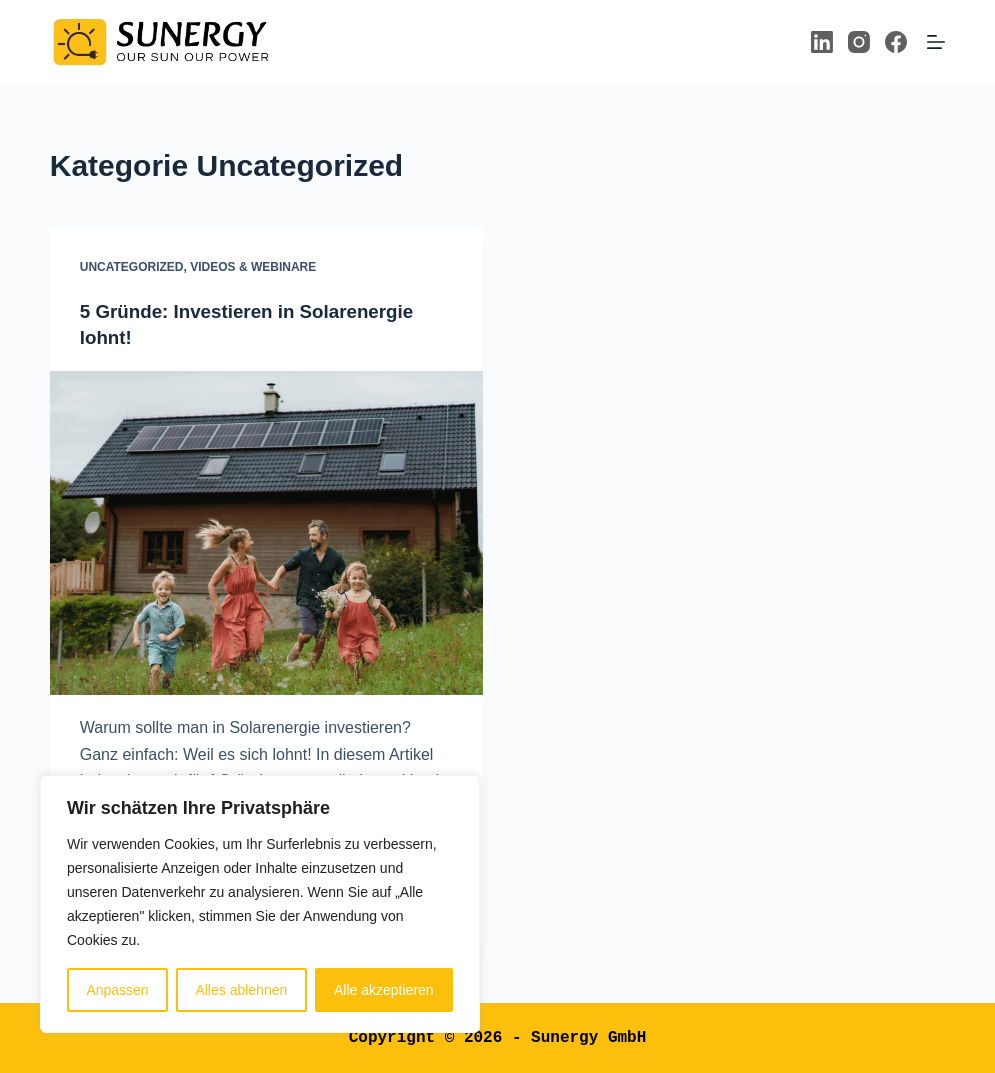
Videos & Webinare (253, 267)
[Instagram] (859, 42)
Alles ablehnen (241, 990)
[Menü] (936, 42)
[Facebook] (896, 42)
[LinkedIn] (822, 42)
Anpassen (117, 990)
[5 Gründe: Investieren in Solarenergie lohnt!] (266, 532)
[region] (260, 904)
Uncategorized (132, 267)
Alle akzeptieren (384, 990)
